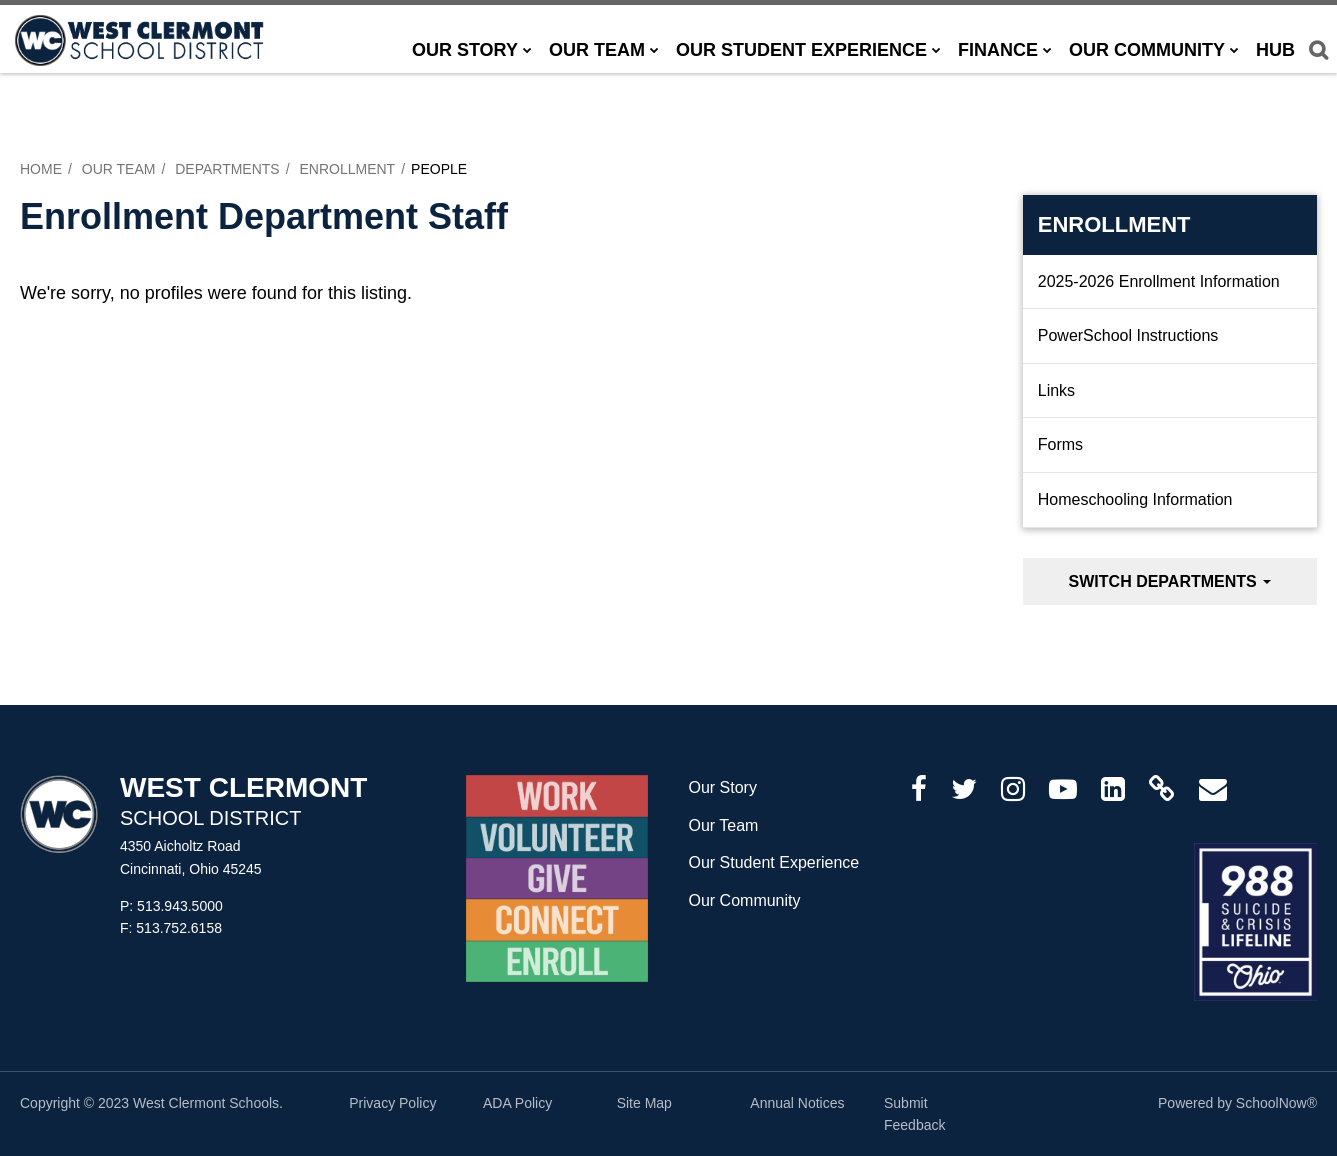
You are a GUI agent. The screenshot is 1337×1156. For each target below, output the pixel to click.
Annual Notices (797, 1103)
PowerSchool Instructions (1128, 335)
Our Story (722, 787)
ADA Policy (517, 1103)
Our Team (119, 169)
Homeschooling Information (1135, 499)
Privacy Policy (392, 1103)
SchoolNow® (1276, 1103)
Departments (227, 169)
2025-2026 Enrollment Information (1159, 281)
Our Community (744, 900)
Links (1056, 390)
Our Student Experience (773, 862)
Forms (1060, 444)
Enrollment (347, 169)
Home (41, 169)
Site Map (644, 1103)
